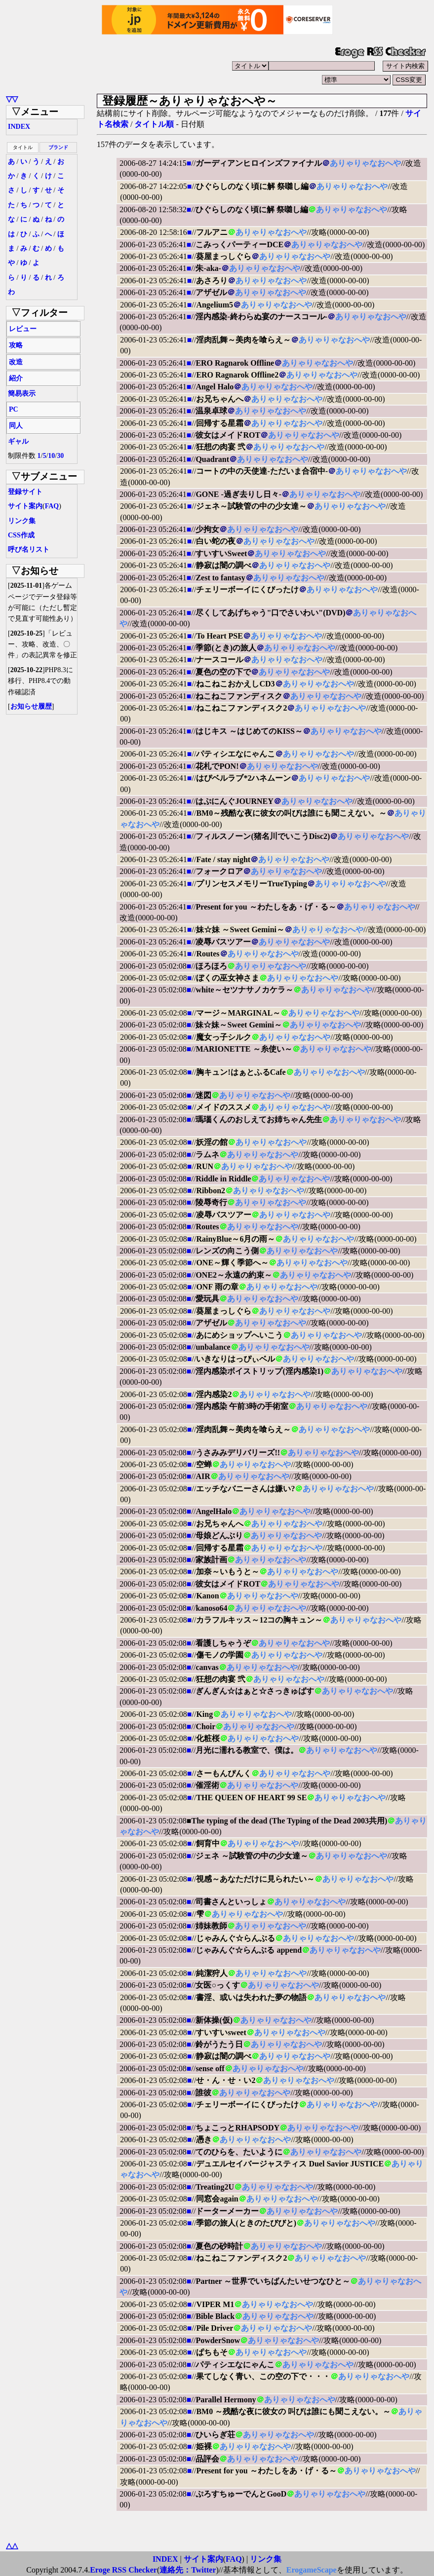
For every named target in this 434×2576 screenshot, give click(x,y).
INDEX (19, 126)
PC (13, 409)
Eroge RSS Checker (123, 2570)
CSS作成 (21, 535)
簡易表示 (22, 393)
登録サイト (25, 491)
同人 (16, 425)
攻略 (16, 345)
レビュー (23, 329)
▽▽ (12, 99)
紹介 (16, 378)
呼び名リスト (28, 549)
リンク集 (22, 521)
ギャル (18, 441)
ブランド (58, 147)
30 (60, 455)
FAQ (52, 506)
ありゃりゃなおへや (365, 163)
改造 (16, 362)
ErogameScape (311, 2570)
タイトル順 (154, 124)
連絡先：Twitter (187, 2570)
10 (51, 455)
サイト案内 (25, 506)
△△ (12, 2545)
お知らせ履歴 (31, 706)
